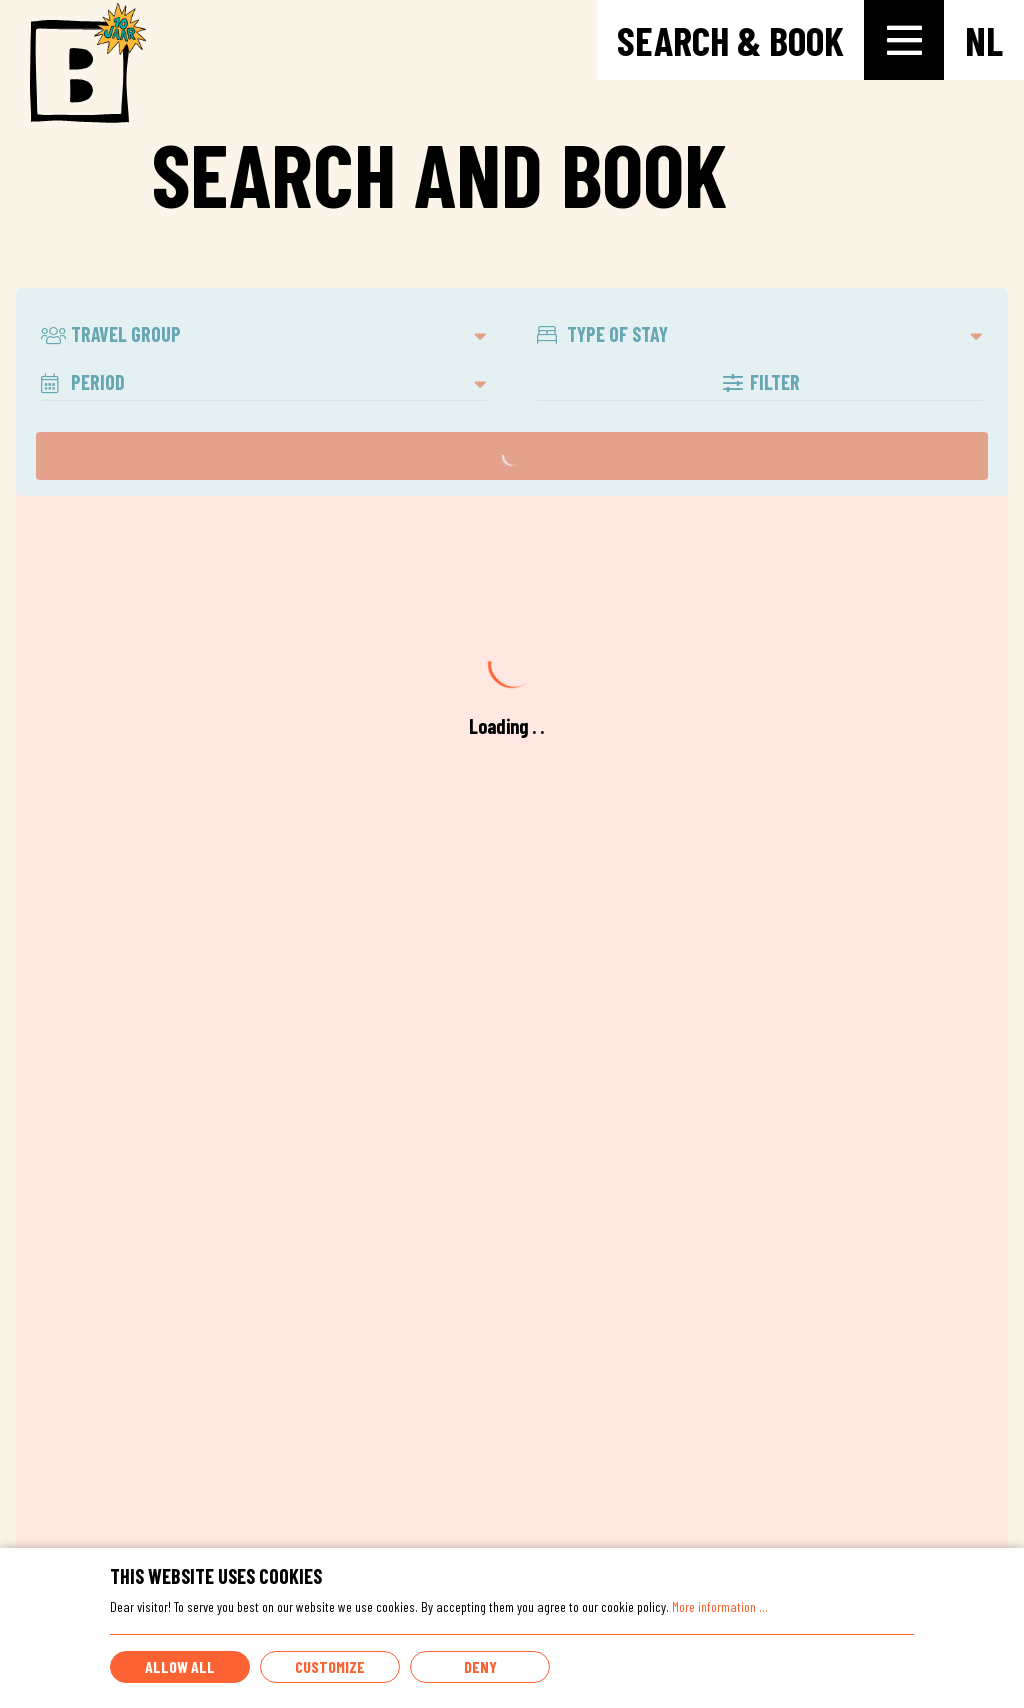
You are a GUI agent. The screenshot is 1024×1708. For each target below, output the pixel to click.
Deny (480, 1666)
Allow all (180, 1666)
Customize (330, 1666)
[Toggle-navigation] (904, 40)
